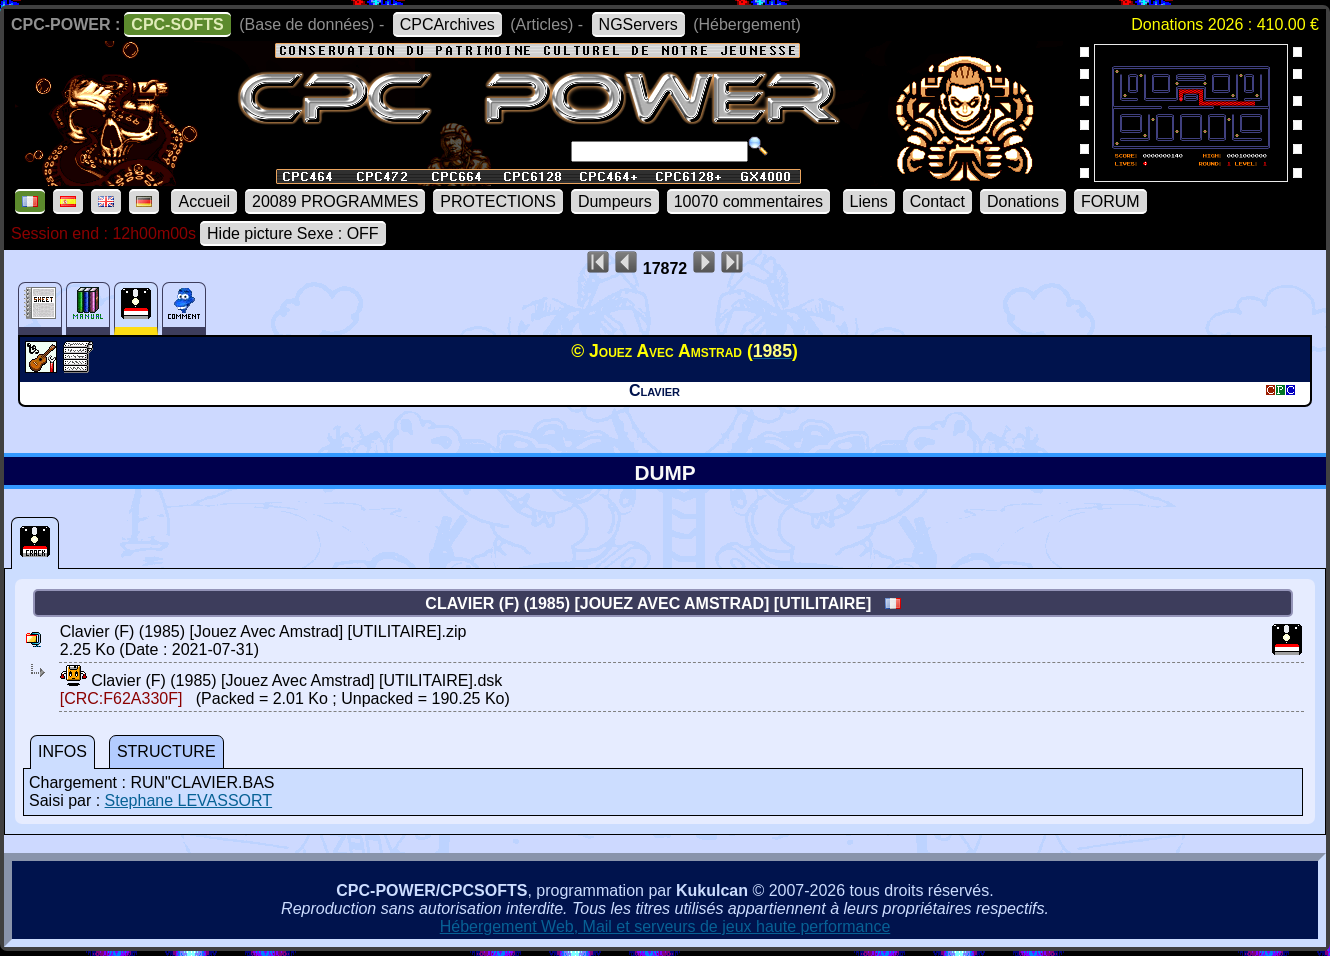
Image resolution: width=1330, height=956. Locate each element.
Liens (869, 201)
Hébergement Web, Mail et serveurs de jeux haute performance (665, 926)
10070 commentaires (748, 201)
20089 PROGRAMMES (335, 201)
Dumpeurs (615, 201)
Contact (937, 201)
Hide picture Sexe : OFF (293, 233)
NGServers (638, 24)
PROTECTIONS (498, 201)
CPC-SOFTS (177, 24)
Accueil (204, 201)
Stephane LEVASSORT (189, 800)
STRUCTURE (166, 751)
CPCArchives (447, 24)
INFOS (62, 751)
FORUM (1110, 201)
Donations (1023, 201)
